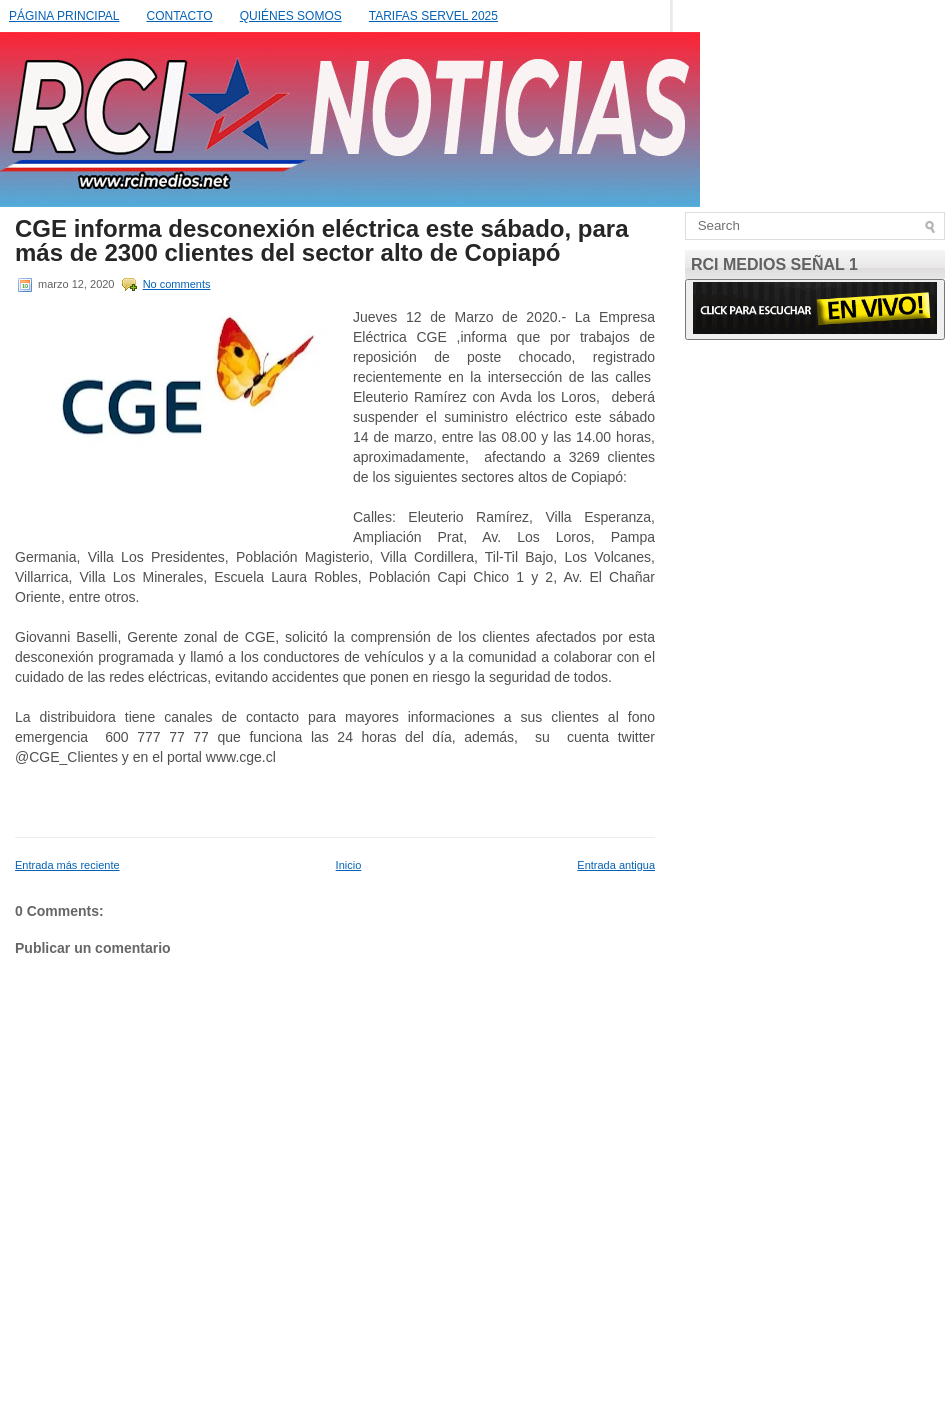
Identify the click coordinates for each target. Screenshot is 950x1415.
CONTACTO (179, 16)
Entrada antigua (616, 865)
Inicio (349, 865)
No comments (177, 284)
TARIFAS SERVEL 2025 (433, 16)
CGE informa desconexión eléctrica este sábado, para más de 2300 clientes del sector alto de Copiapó (322, 241)
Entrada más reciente (67, 865)
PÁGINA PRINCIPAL (64, 16)
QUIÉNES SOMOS (291, 16)
